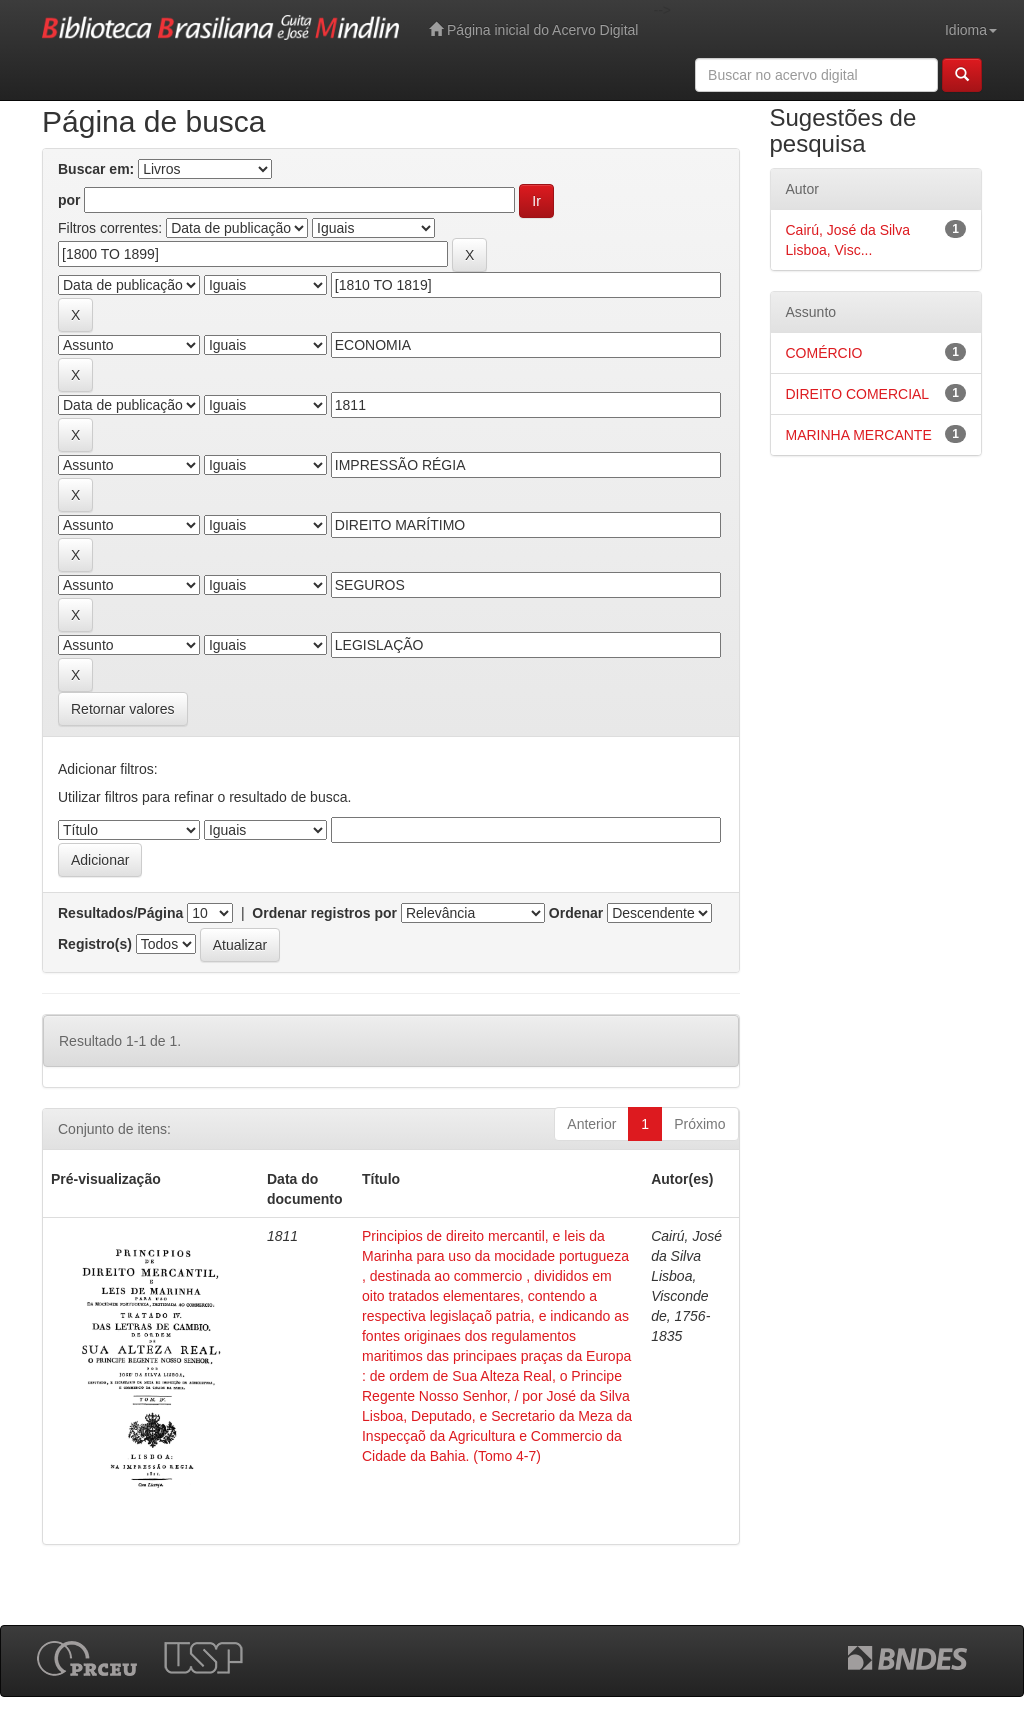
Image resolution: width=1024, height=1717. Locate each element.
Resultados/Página (120, 913)
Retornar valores (123, 709)
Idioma (971, 30)
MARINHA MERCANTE (859, 435)
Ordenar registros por (324, 913)
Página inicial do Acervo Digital (533, 29)
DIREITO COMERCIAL (858, 394)
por (69, 200)
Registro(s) (95, 944)
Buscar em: (96, 169)
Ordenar (576, 913)
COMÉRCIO (824, 353)
